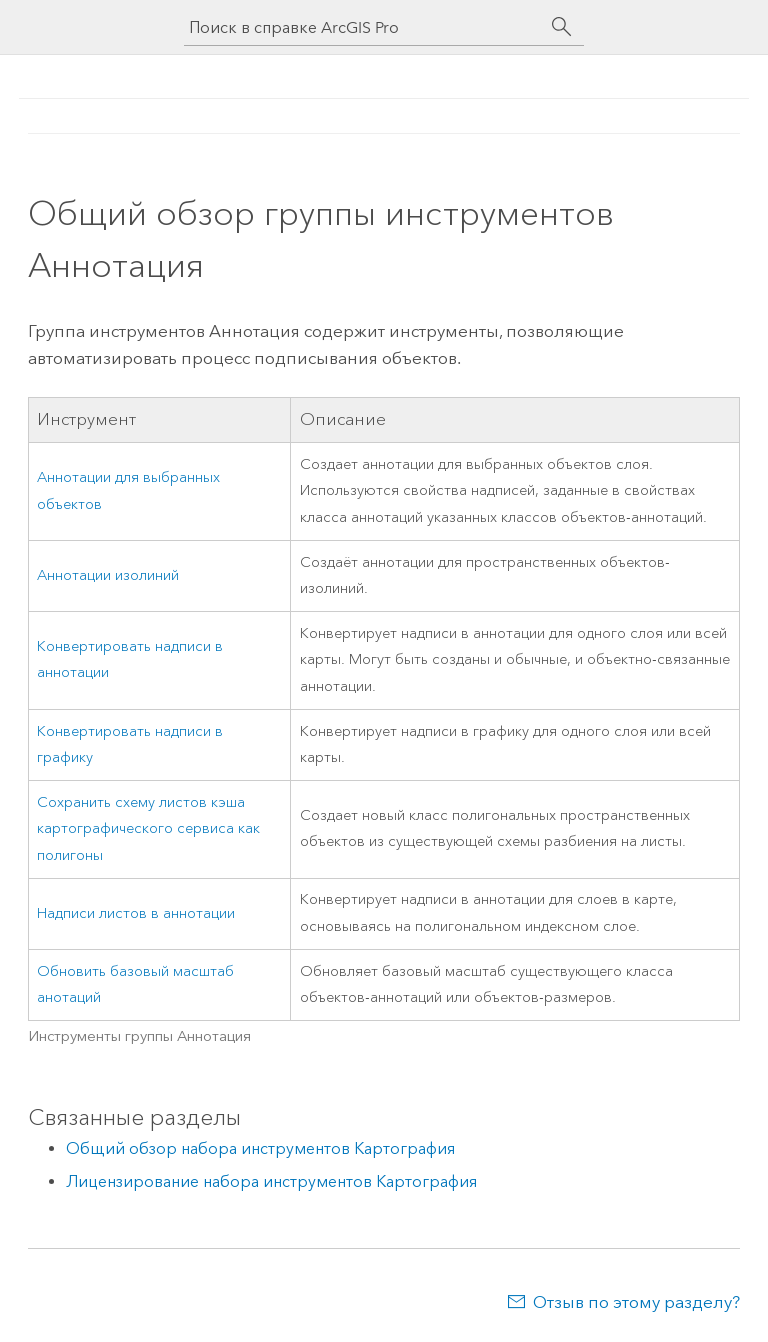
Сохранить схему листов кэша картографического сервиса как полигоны (148, 829)
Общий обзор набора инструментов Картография (260, 1148)
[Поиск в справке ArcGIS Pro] (364, 27)
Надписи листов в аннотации (136, 913)
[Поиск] (562, 27)
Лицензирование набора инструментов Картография (271, 1181)
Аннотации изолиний (108, 575)
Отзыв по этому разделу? (636, 1302)
